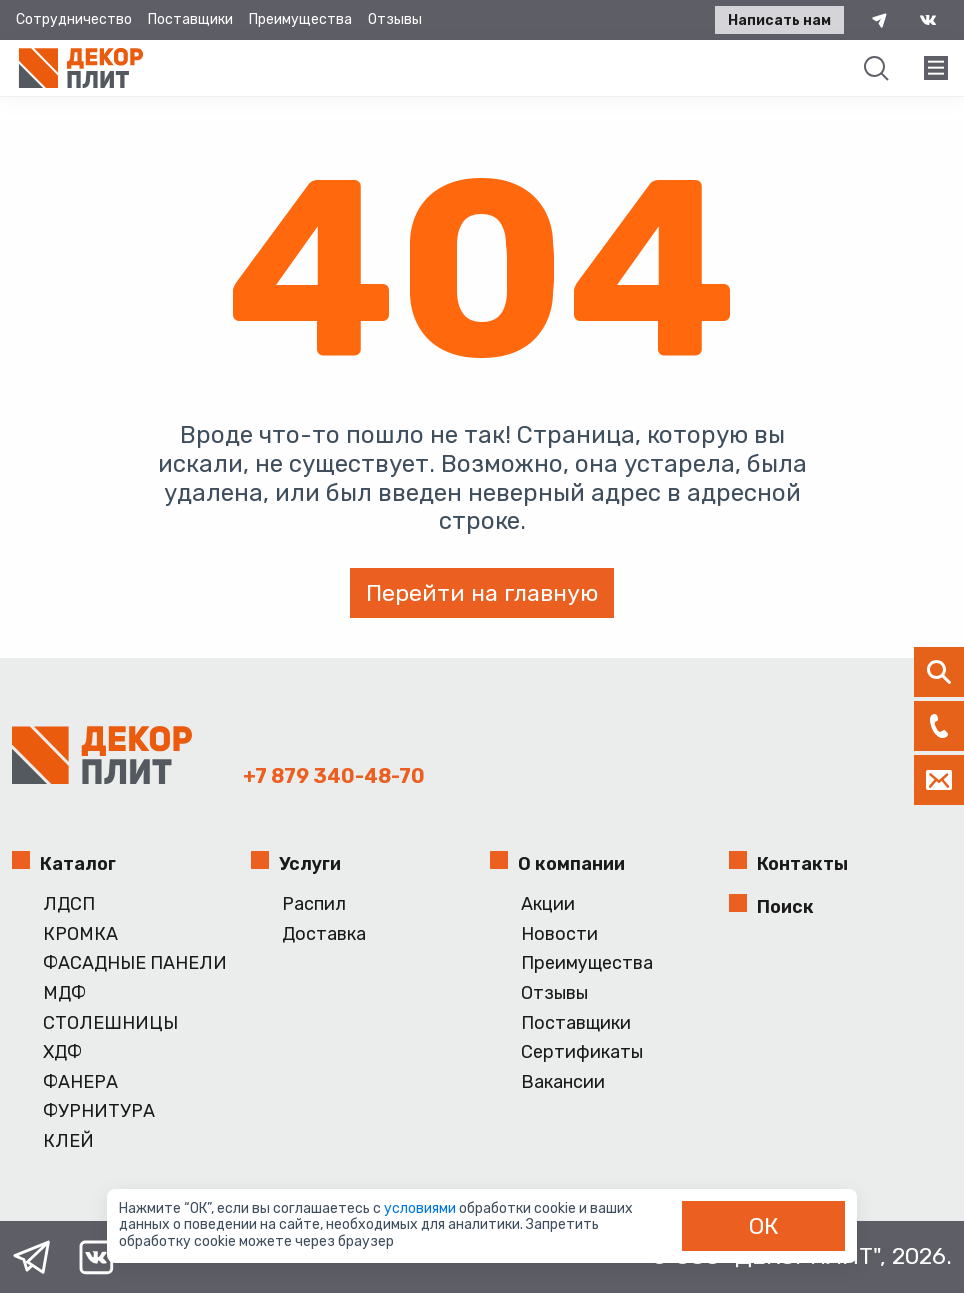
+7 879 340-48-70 (334, 776)
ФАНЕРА (80, 1082)
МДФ (64, 993)
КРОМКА (80, 934)
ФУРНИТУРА (99, 1111)
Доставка (324, 934)
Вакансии (563, 1082)
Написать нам (779, 20)
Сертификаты (582, 1052)
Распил (314, 904)
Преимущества (300, 19)
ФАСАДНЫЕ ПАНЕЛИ (135, 963)
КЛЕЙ (68, 1141)
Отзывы (395, 19)
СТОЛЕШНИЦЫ (110, 1023)
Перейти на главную (482, 593)
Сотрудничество (74, 19)
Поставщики (190, 19)
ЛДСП (69, 904)
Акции (548, 904)
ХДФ (62, 1052)
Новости (559, 934)
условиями (421, 1208)
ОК (764, 1226)
